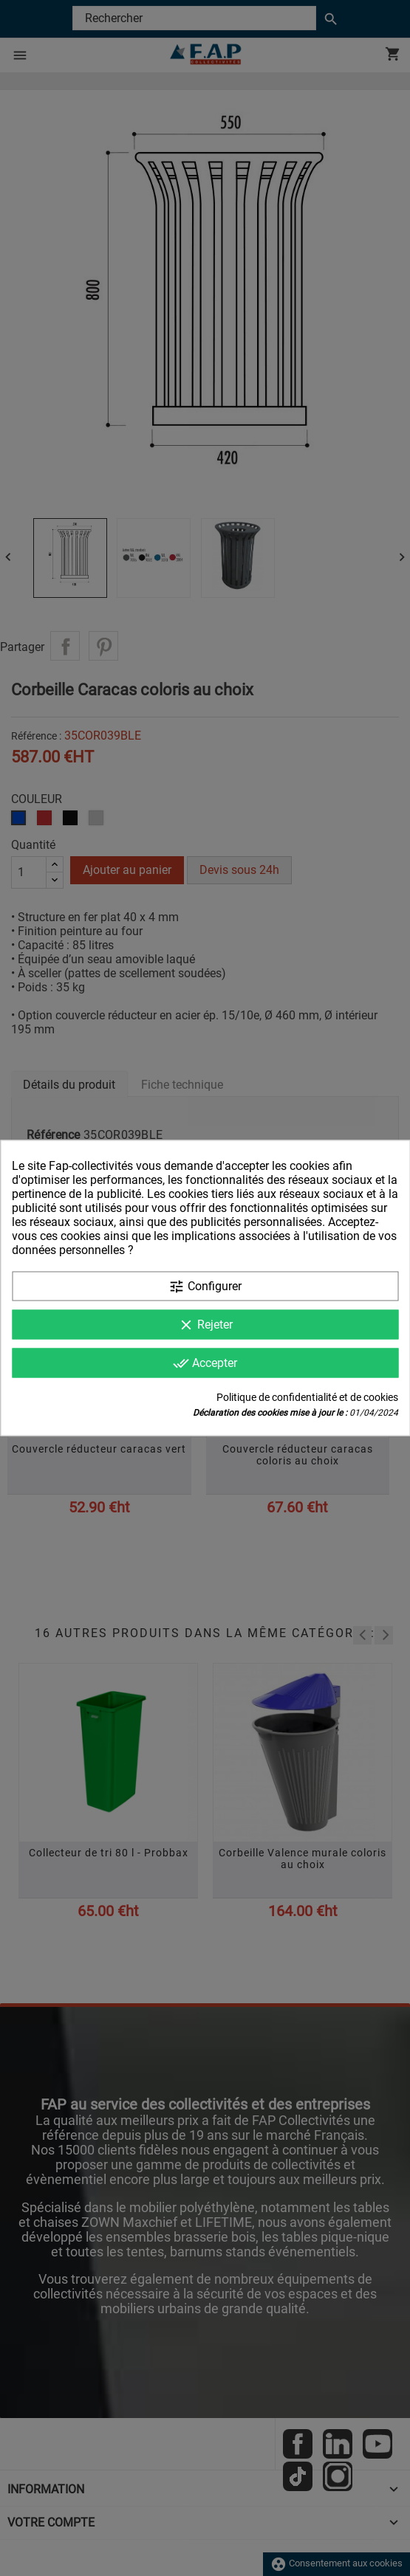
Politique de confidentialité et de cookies (307, 1397)
